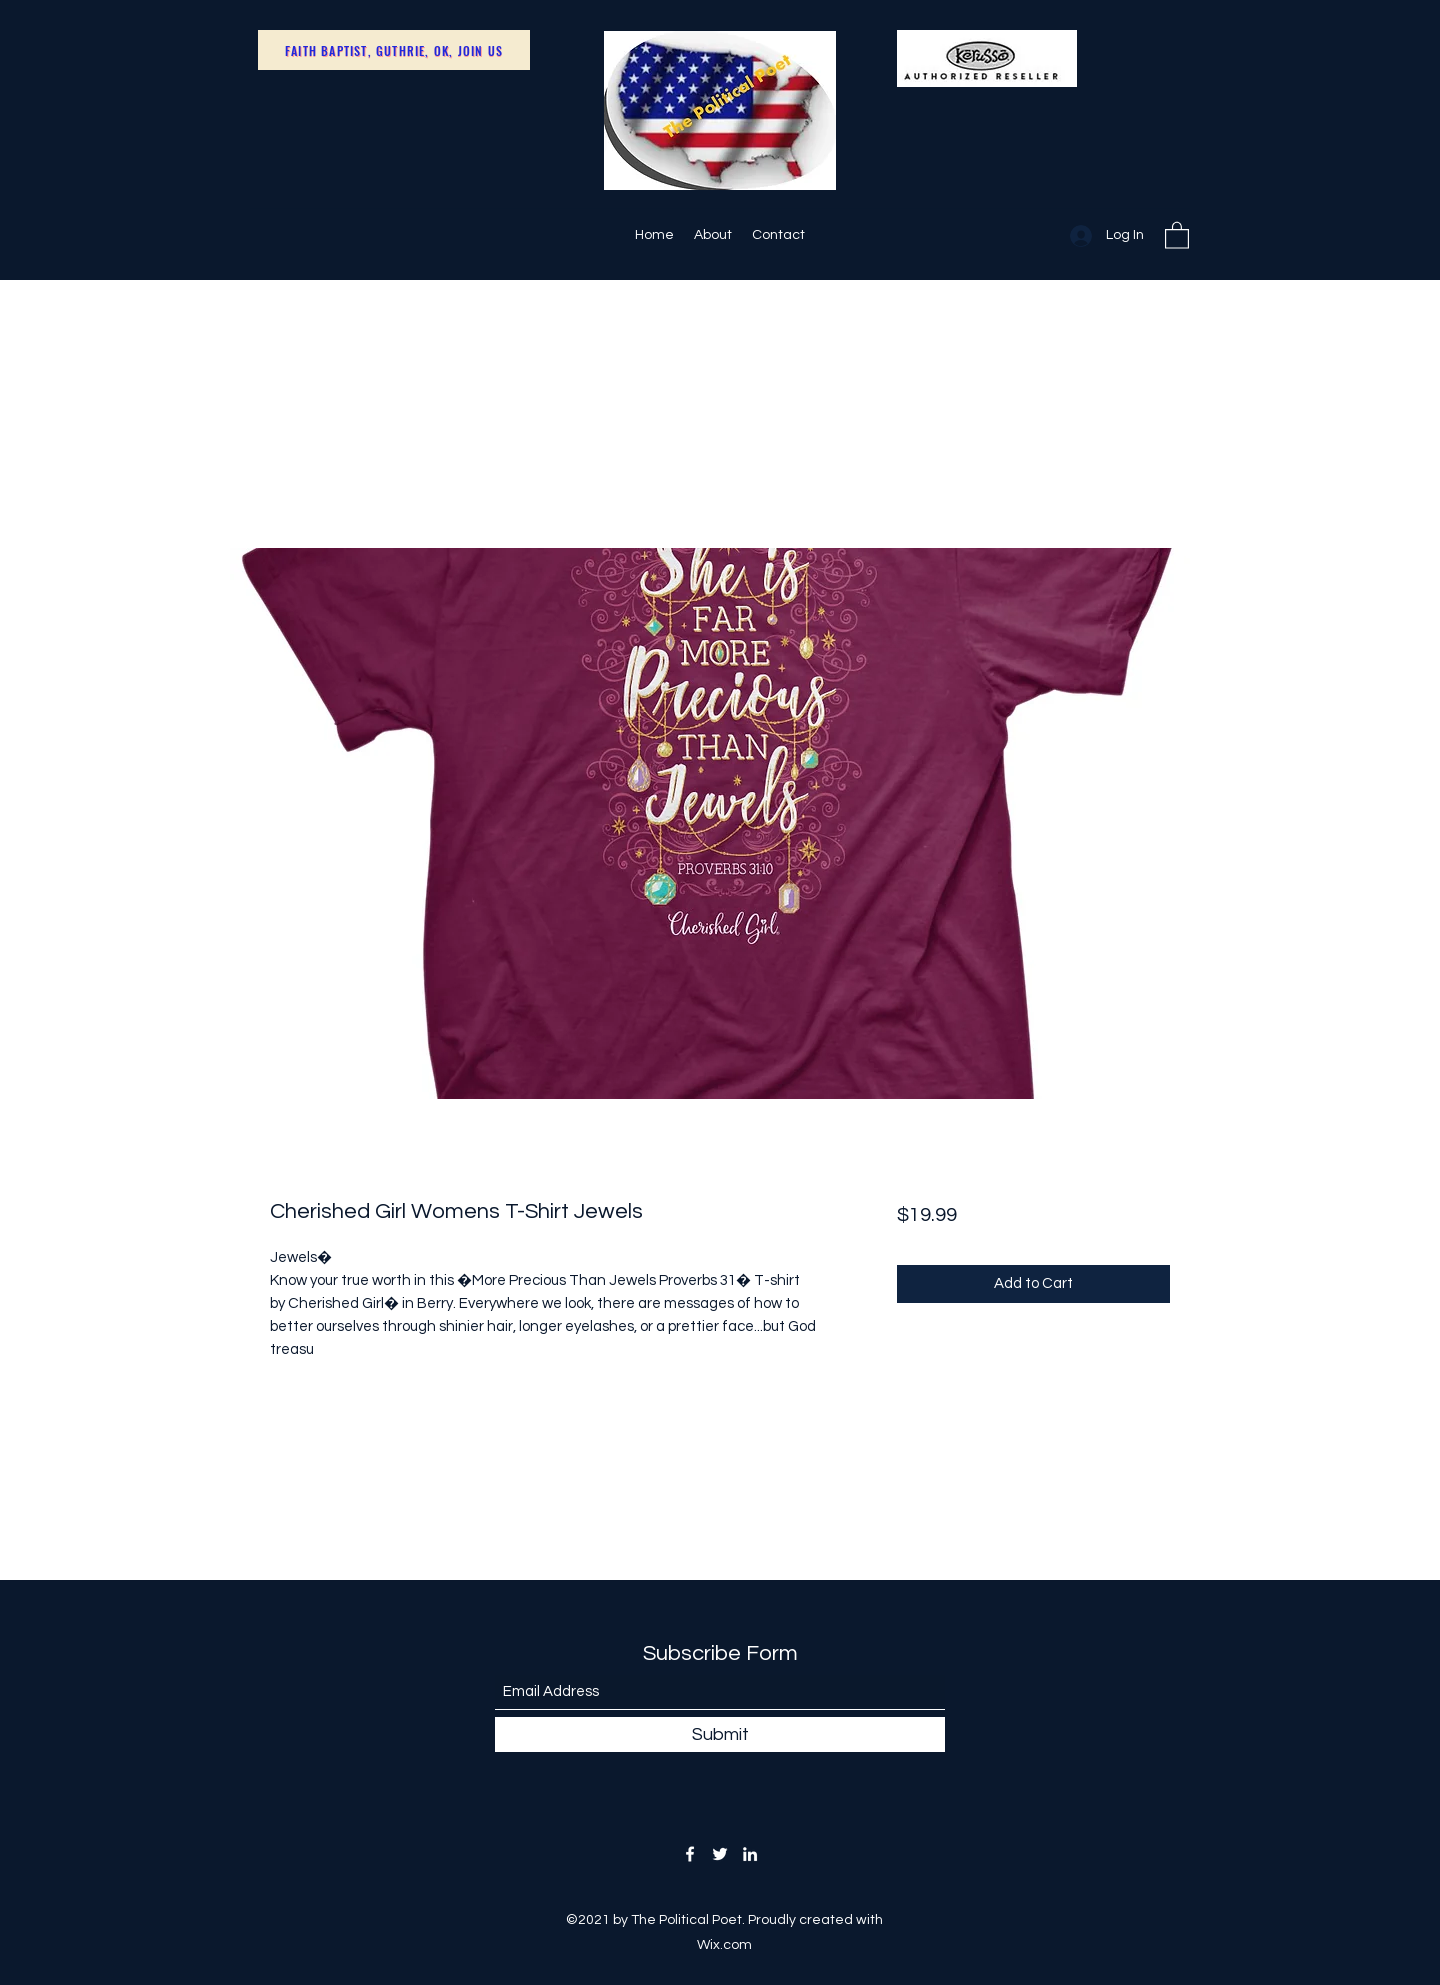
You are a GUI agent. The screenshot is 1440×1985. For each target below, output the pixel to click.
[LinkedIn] (750, 1854)
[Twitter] (720, 1854)
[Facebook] (690, 1854)
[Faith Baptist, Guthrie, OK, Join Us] (394, 50)
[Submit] (720, 1734)
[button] (1177, 234)
